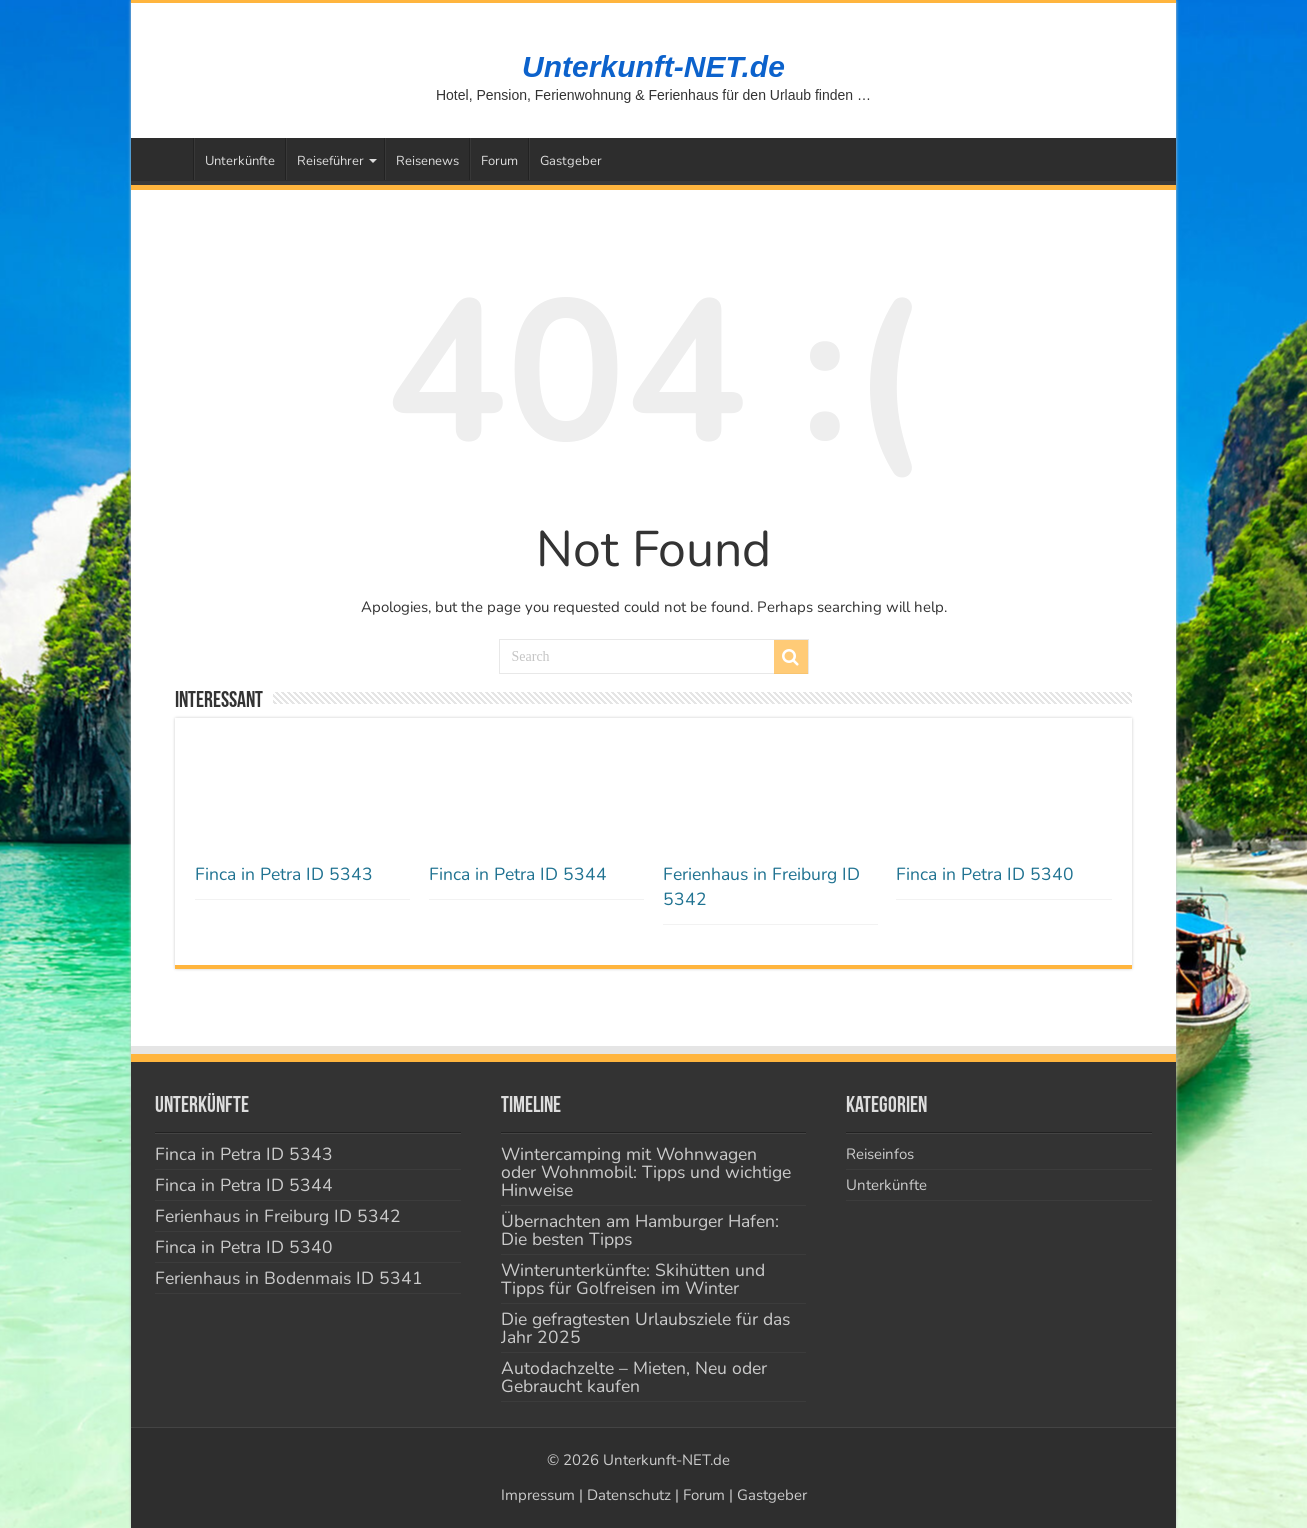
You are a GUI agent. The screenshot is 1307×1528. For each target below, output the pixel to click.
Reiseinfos (880, 1154)
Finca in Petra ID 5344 (518, 874)
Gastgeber (571, 161)
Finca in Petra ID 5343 (284, 874)
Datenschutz (629, 1495)
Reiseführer (330, 161)
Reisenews (427, 161)
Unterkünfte (240, 161)
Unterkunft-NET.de (653, 66)
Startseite (167, 159)
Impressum (538, 1495)
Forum (499, 161)
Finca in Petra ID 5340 (985, 874)
